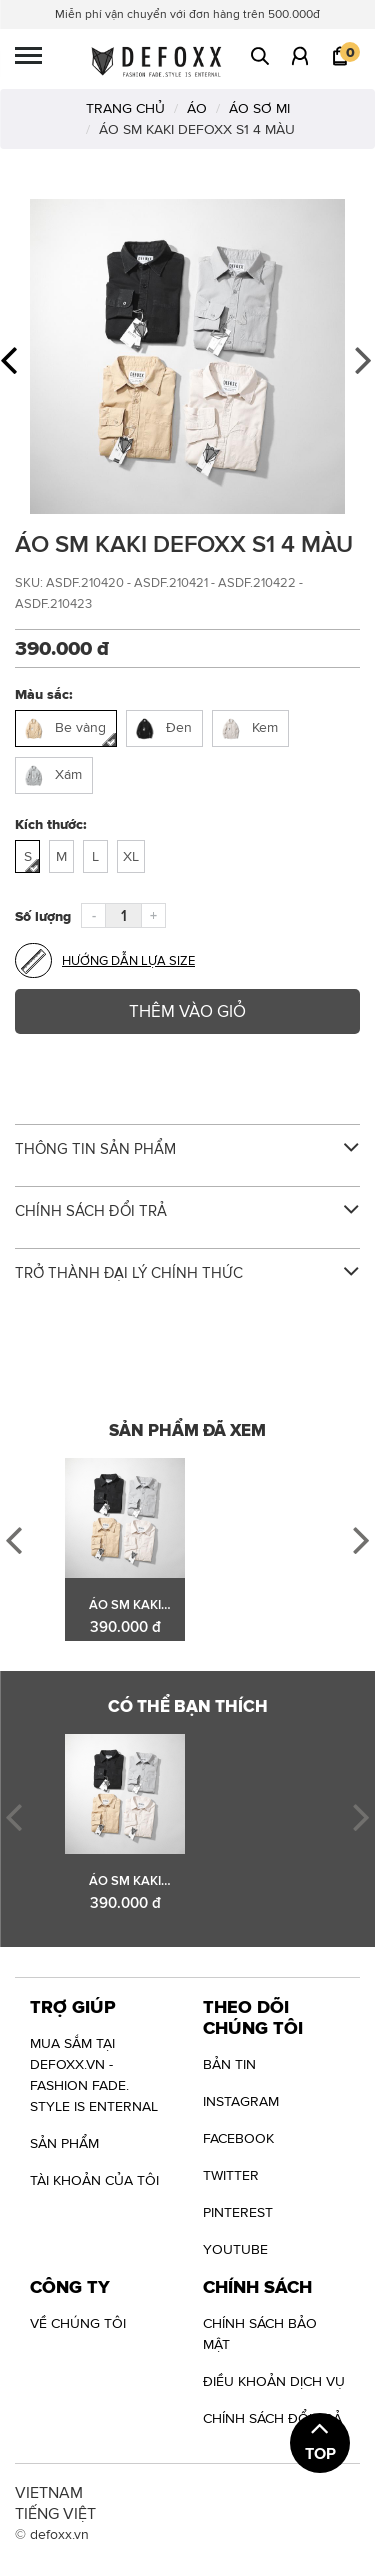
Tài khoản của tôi (94, 2180)
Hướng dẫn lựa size (105, 960)
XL (131, 856)
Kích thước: (51, 824)
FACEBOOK (238, 2138)
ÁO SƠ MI (259, 108)
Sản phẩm (64, 2143)
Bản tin (229, 2064)
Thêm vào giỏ (187, 1011)
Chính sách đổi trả (272, 2418)
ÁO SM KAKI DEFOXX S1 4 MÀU (125, 1605)
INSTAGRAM (241, 2101)
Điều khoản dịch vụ (274, 2381)
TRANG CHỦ (125, 108)
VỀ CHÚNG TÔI (78, 2323)
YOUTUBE (235, 2249)
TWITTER (231, 2175)
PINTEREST (238, 2212)
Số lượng (43, 916)
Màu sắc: (44, 694)
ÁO (197, 108)
